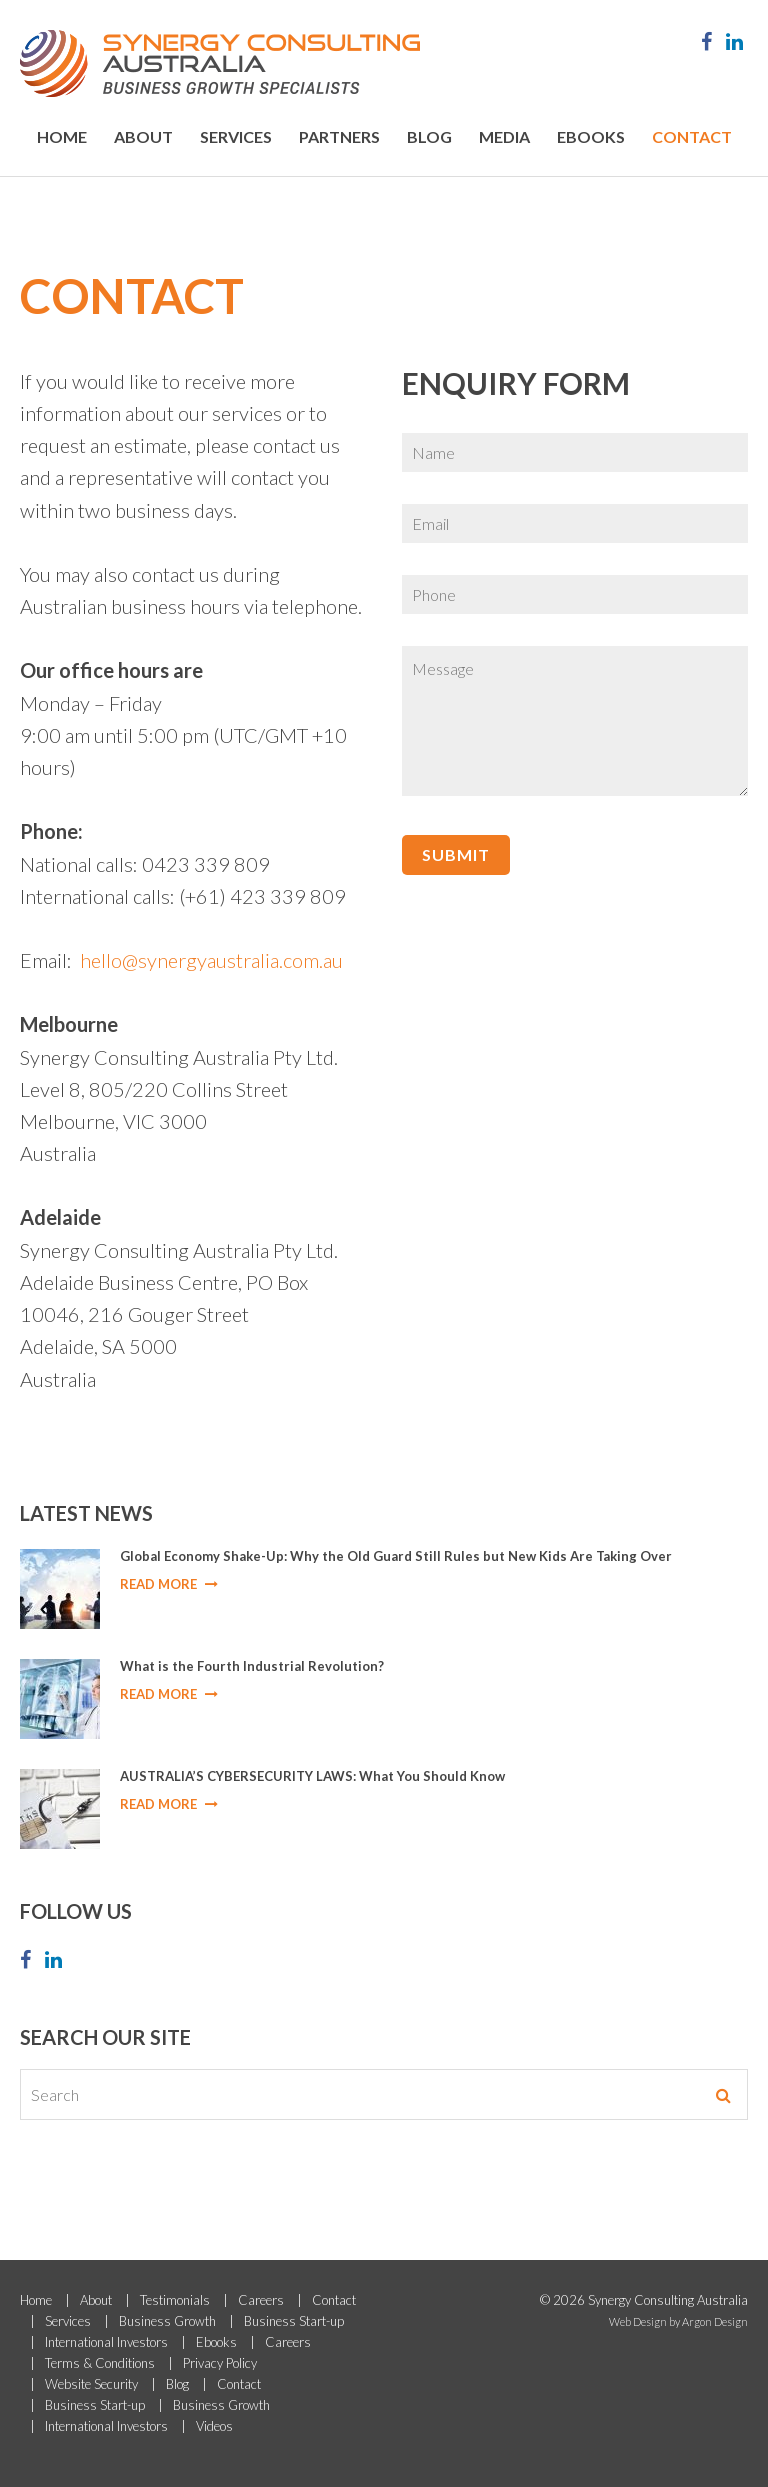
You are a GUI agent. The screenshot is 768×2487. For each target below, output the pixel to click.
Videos (214, 2426)
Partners (339, 136)
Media (504, 136)
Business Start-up (294, 2321)
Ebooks (591, 136)
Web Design (638, 2321)
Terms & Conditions (100, 2363)
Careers (261, 2300)
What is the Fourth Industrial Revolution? (252, 1666)
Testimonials (175, 2300)
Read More (169, 1584)
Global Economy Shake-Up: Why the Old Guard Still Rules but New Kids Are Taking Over (396, 1556)
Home (62, 136)
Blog (429, 136)
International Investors (106, 2342)
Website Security (91, 2384)
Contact (692, 136)
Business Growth (167, 2321)
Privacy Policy (220, 2363)
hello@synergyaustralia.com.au (211, 960)
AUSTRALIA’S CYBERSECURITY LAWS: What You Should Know (312, 1776)
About (143, 136)
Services (236, 136)
